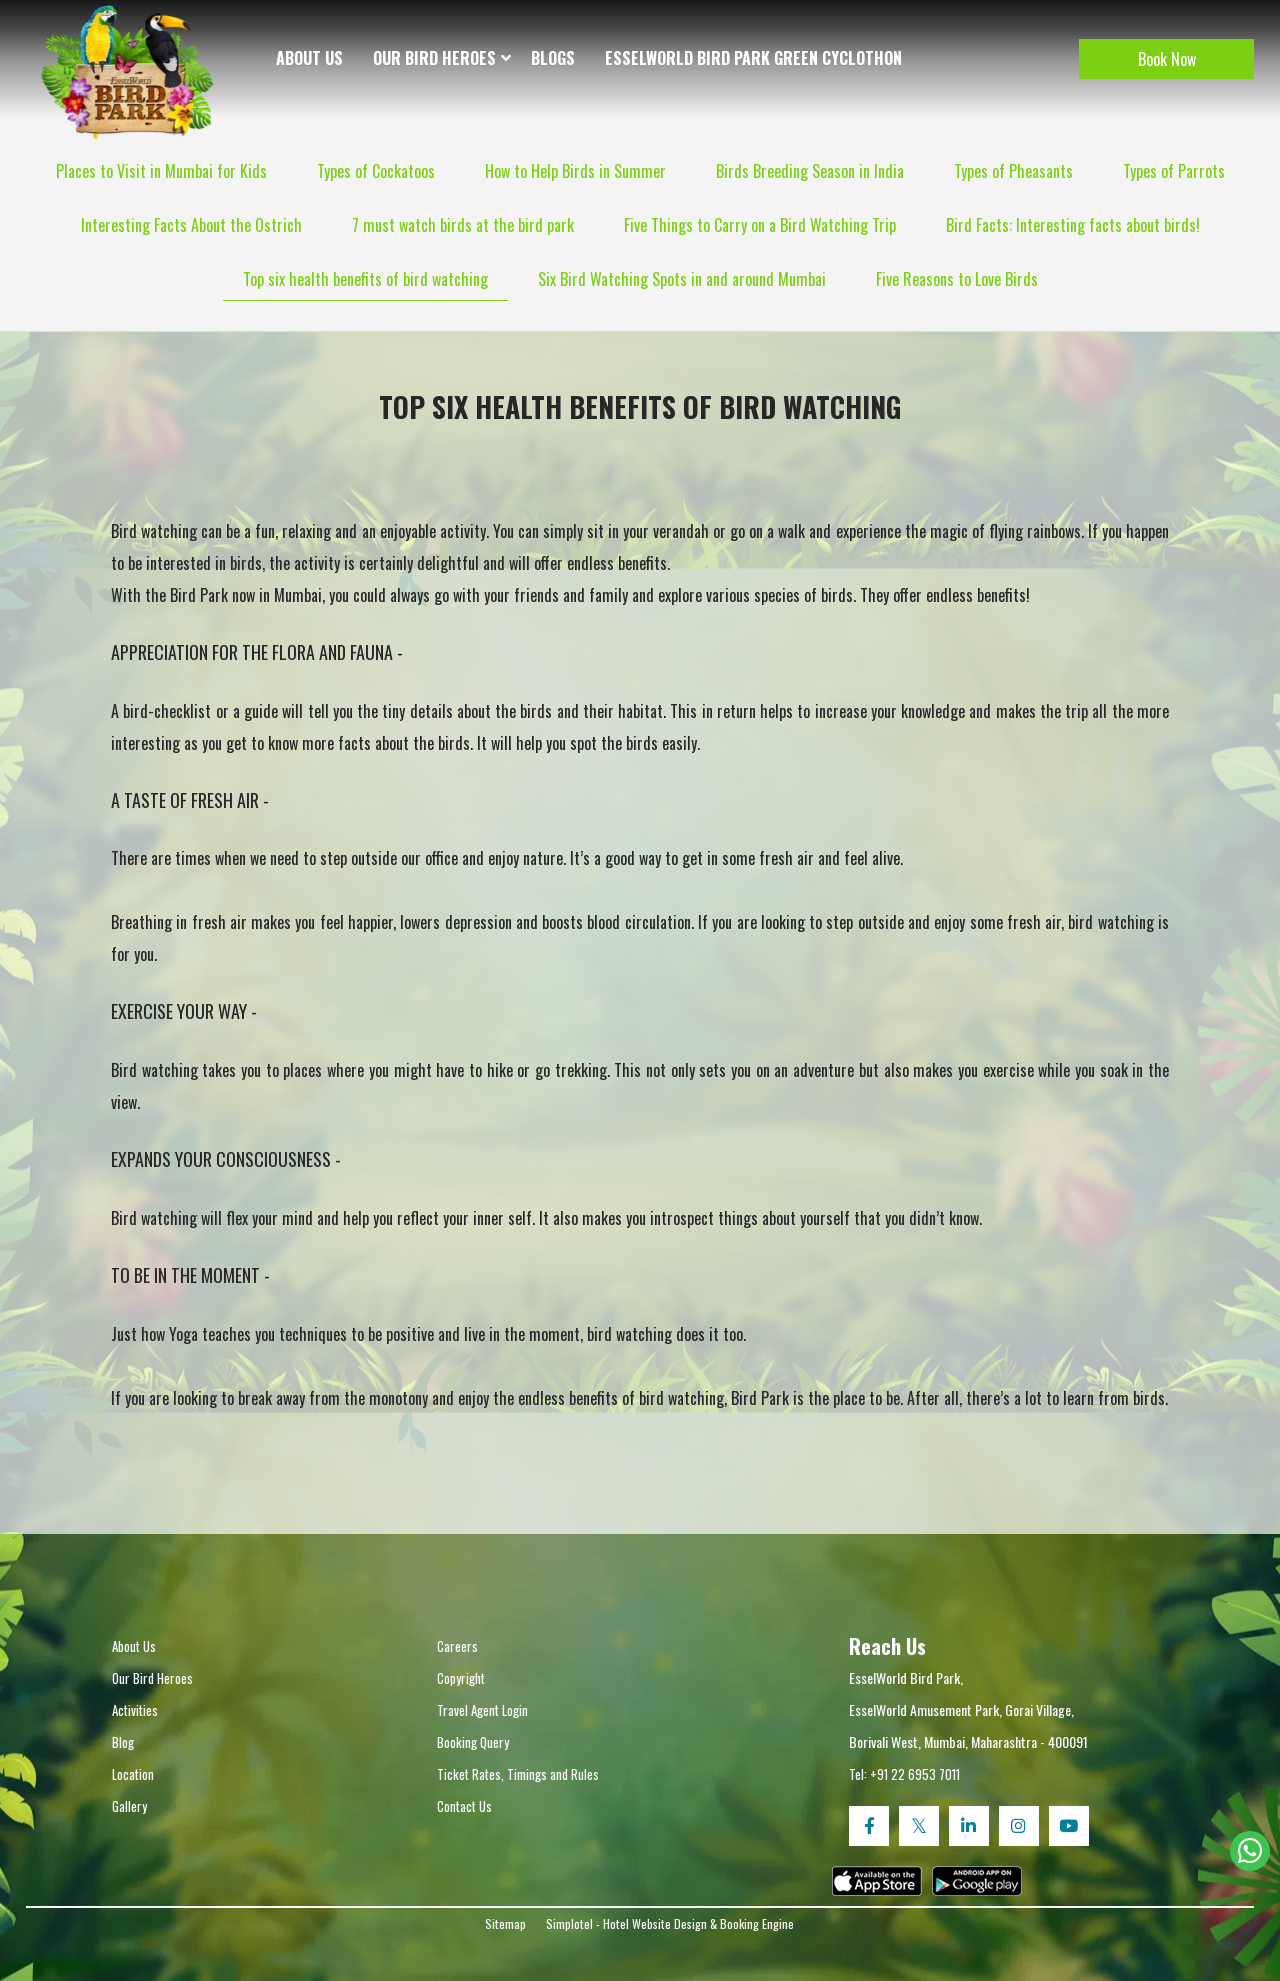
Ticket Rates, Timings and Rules (518, 1774)
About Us (309, 58)
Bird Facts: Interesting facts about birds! (1073, 225)
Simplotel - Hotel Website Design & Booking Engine (670, 1923)
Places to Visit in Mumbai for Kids (161, 171)
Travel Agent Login (482, 1710)
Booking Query (473, 1742)
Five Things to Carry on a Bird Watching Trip (760, 225)
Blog (123, 1742)
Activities (135, 1710)
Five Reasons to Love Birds (957, 279)
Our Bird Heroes (434, 58)
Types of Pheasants (1013, 171)
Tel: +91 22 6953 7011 (904, 1774)
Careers (457, 1646)
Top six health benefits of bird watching (365, 279)
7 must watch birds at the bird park (463, 225)
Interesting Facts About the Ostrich (191, 225)
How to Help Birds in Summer (575, 171)
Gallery (129, 1806)
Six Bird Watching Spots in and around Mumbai (682, 279)
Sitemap (505, 1923)
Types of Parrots (1174, 171)
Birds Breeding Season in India (810, 171)
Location (133, 1774)
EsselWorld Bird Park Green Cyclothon (753, 58)
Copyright (461, 1678)
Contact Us (464, 1806)
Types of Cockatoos (376, 171)
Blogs (553, 58)
